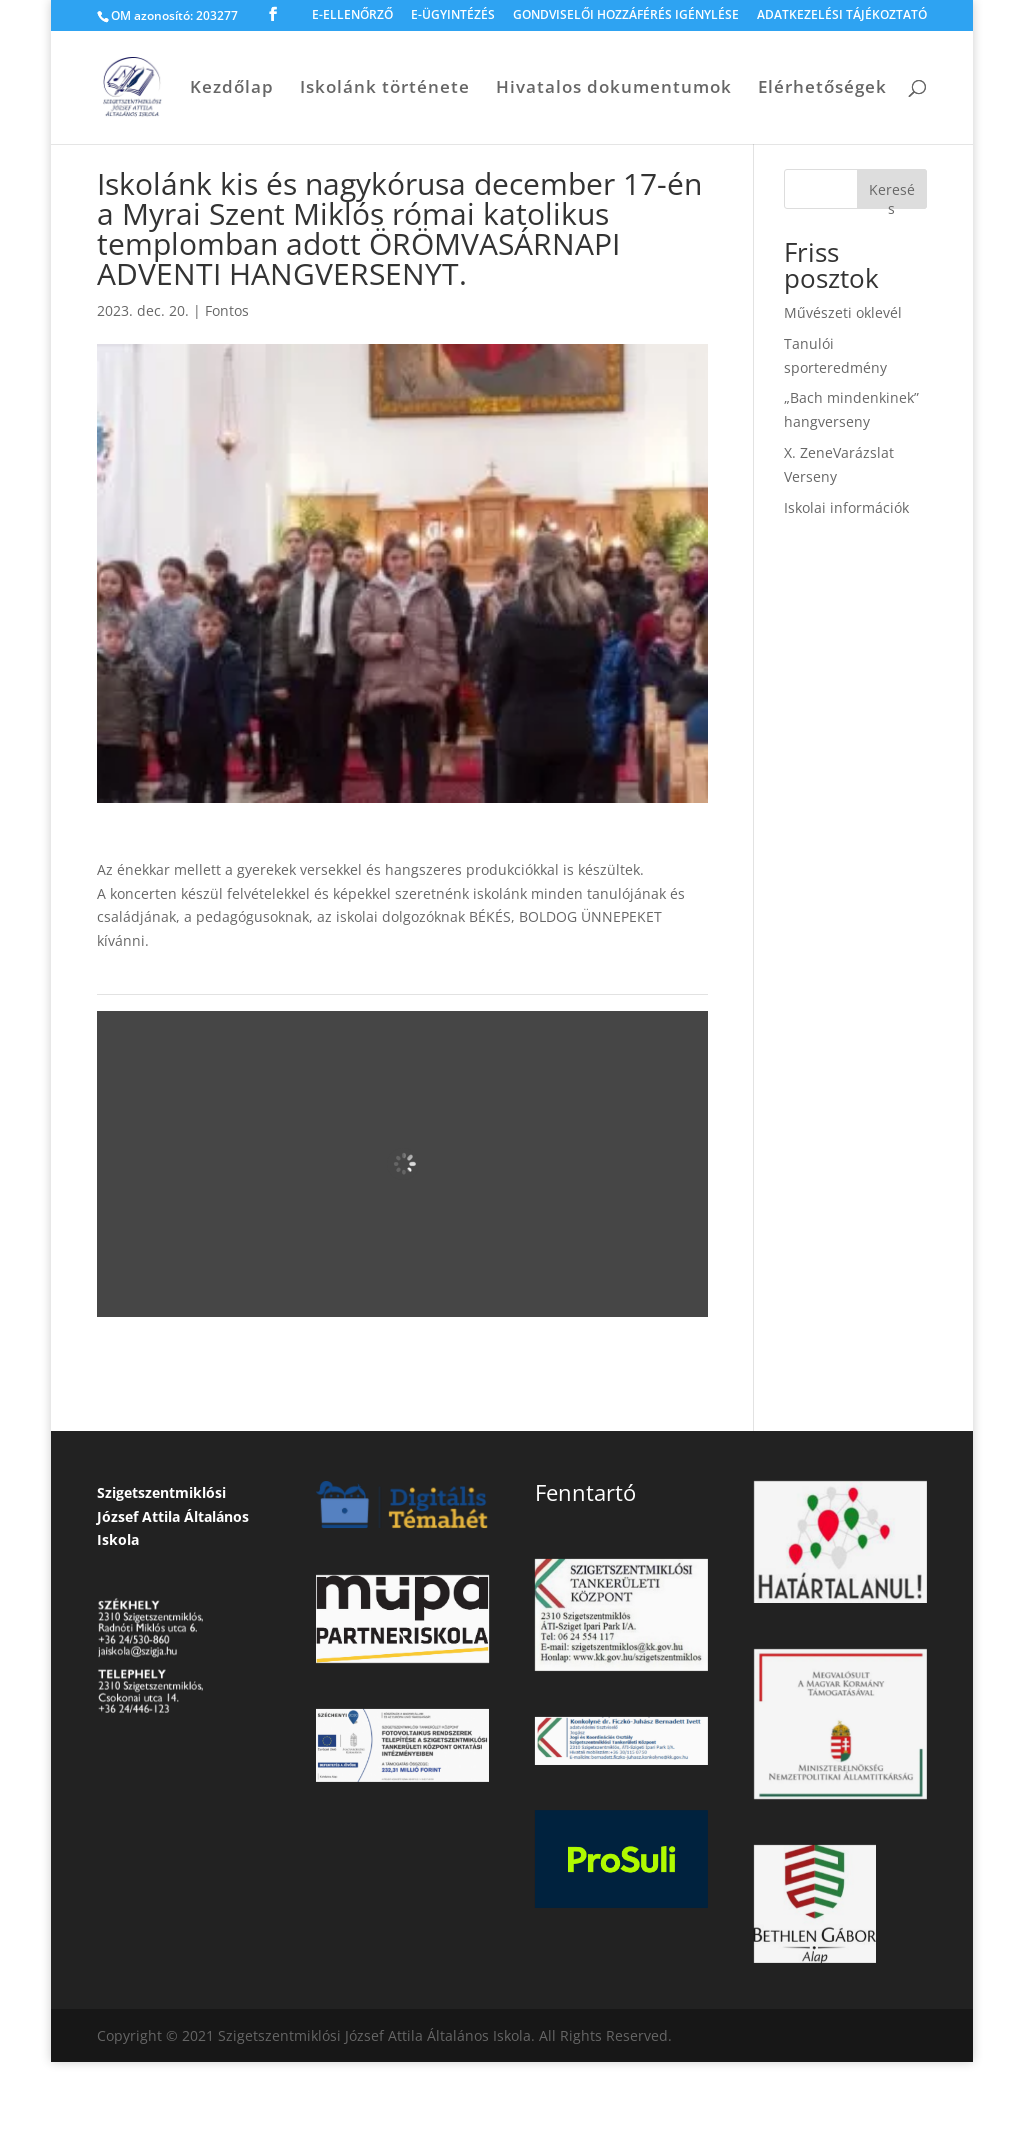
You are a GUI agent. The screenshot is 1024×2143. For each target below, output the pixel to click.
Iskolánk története (385, 89)
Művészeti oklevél (843, 312)
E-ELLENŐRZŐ (352, 16)
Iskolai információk (846, 507)
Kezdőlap (232, 89)
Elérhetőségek (822, 89)
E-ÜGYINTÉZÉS (453, 16)
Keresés (892, 194)
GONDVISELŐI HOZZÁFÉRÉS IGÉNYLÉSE (626, 16)
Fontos (227, 310)
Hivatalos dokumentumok (614, 89)
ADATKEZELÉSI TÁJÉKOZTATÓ (842, 16)
